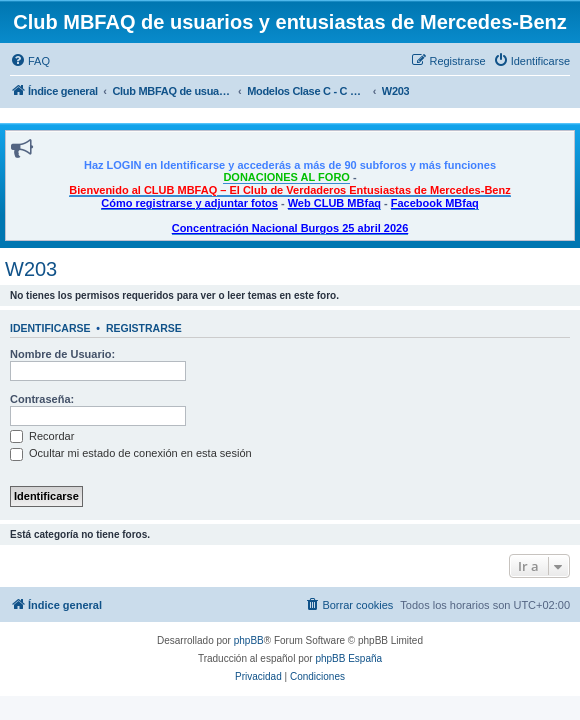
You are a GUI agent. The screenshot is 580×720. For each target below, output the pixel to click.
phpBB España (348, 658)
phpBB (249, 640)
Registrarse (144, 328)
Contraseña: (42, 399)
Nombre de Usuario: (62, 354)
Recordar (42, 436)
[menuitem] (30, 61)
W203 (31, 269)
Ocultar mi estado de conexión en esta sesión (131, 453)
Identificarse (50, 328)
